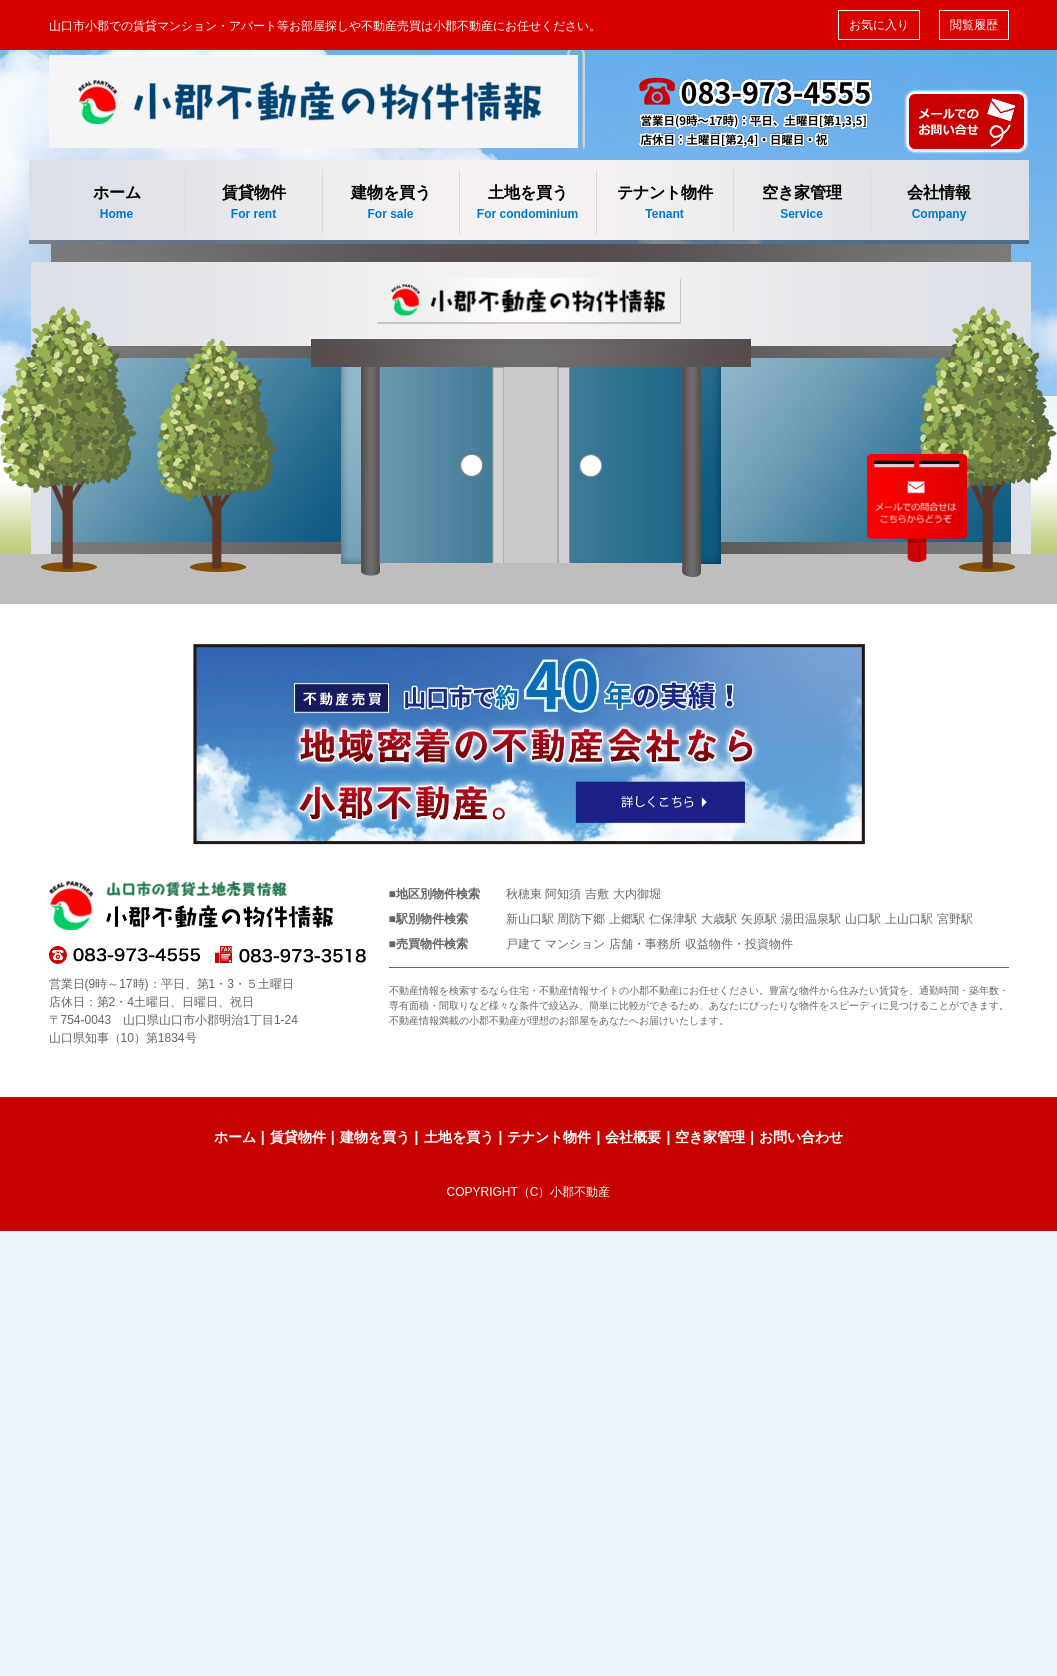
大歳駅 (719, 919)
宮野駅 (955, 919)
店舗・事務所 (645, 944)
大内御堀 (637, 894)
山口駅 (863, 919)
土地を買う (528, 203)
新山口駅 (530, 919)
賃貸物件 (254, 203)
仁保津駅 (673, 919)
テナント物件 (665, 203)
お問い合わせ (801, 1137)
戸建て (524, 944)
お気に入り (879, 25)
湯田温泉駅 (811, 919)
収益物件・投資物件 (739, 944)
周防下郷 (581, 919)
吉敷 (597, 894)
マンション (575, 944)
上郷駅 (627, 919)
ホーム (117, 203)
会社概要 (633, 1137)
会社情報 (939, 203)
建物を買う (391, 203)
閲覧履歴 (974, 25)
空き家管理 (802, 203)
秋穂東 (524, 894)
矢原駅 (759, 919)
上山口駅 (909, 919)
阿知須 (563, 894)
